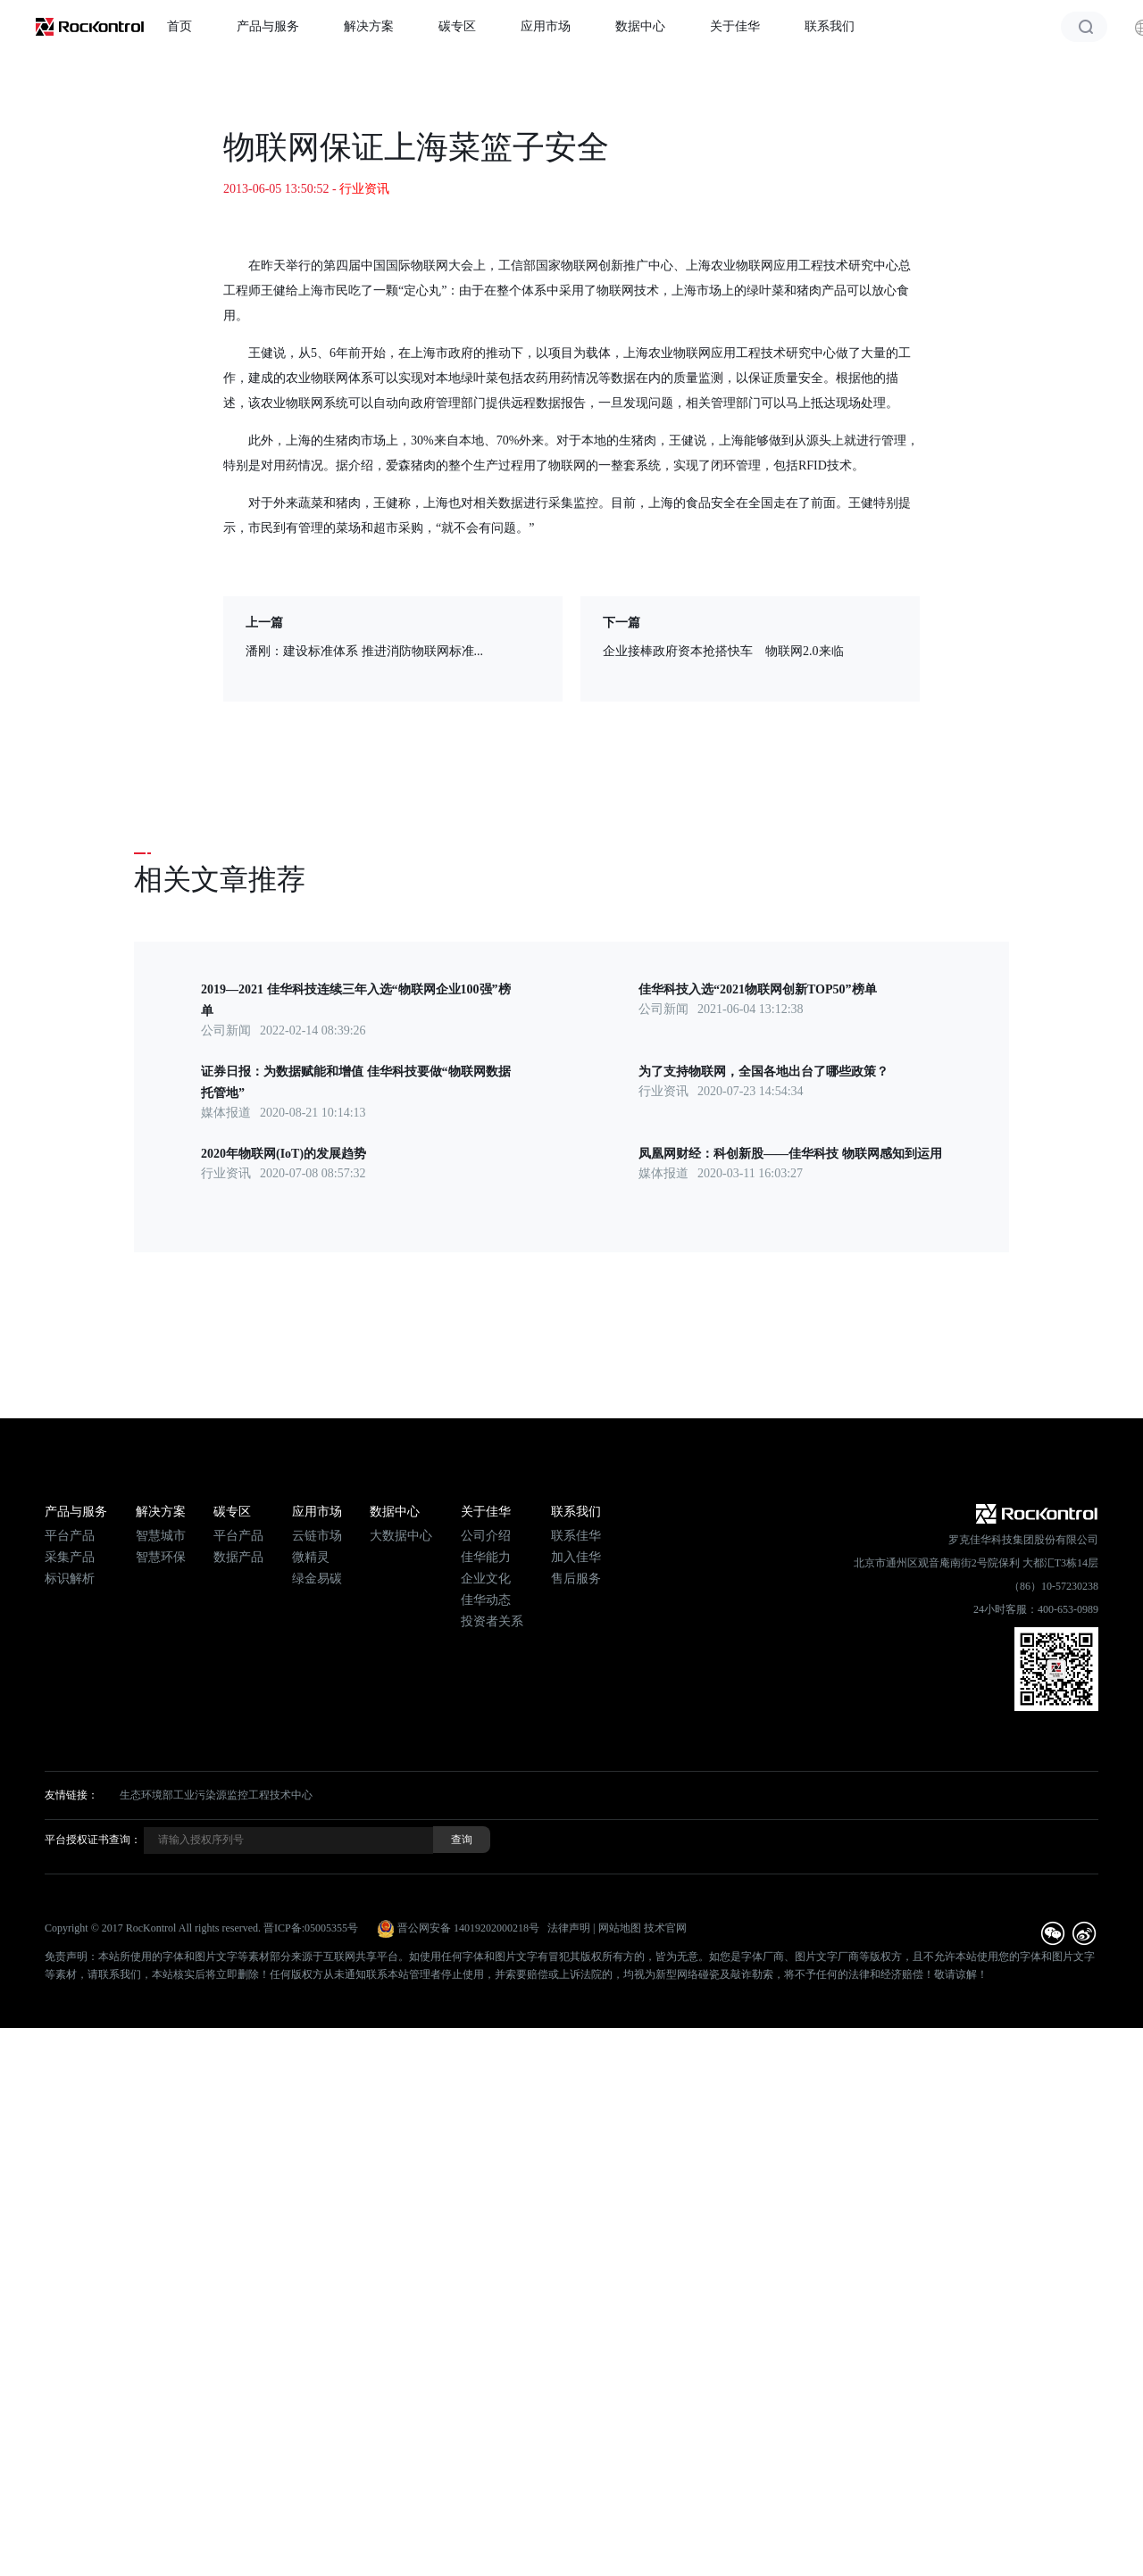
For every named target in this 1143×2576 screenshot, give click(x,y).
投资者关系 (492, 1621)
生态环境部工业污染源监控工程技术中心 (216, 1795)
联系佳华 (576, 1535)
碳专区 (457, 26)
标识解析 (70, 1578)
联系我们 (830, 26)
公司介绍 (486, 1535)
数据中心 (640, 26)
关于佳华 (735, 26)
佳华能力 (486, 1557)
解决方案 (369, 26)
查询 (461, 1839)
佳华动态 (486, 1600)
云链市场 (317, 1535)
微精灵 (311, 1557)
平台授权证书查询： (93, 1839)
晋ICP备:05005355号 (310, 1928)
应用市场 (546, 26)
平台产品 (70, 1535)
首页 (179, 26)
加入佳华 (576, 1557)
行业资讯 (364, 188)
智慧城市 (161, 1535)
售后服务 (576, 1578)
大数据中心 (401, 1535)
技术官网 (665, 1928)
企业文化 (486, 1578)
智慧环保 (161, 1557)
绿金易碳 (317, 1578)
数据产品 (238, 1557)
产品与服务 (268, 26)
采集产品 (70, 1557)
